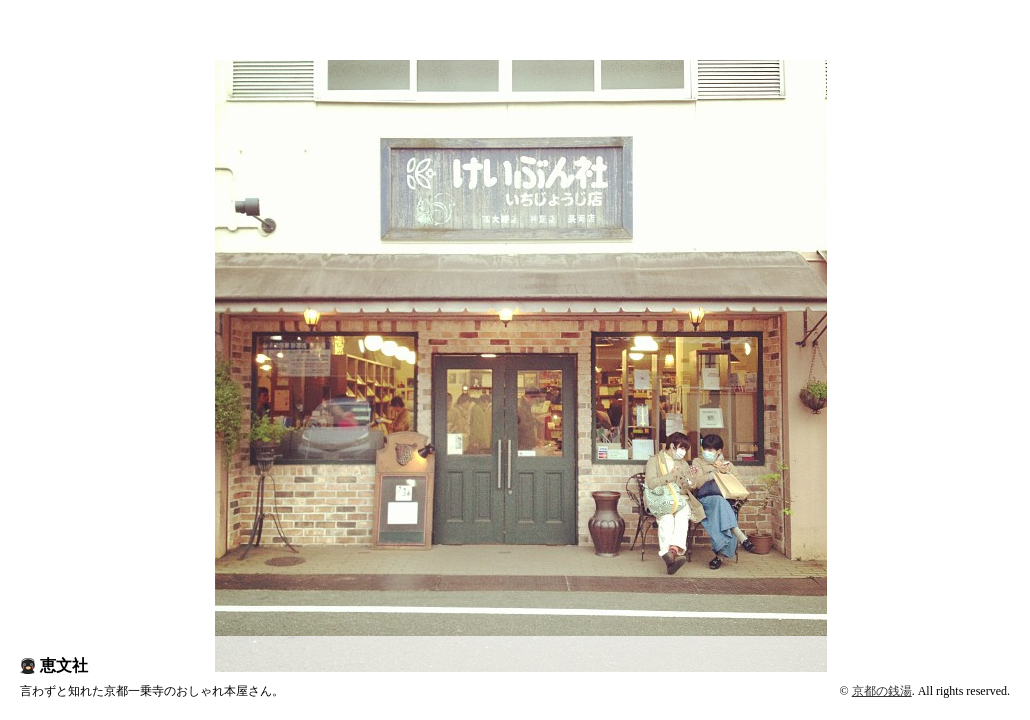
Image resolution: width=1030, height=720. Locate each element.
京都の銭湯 (882, 691)
